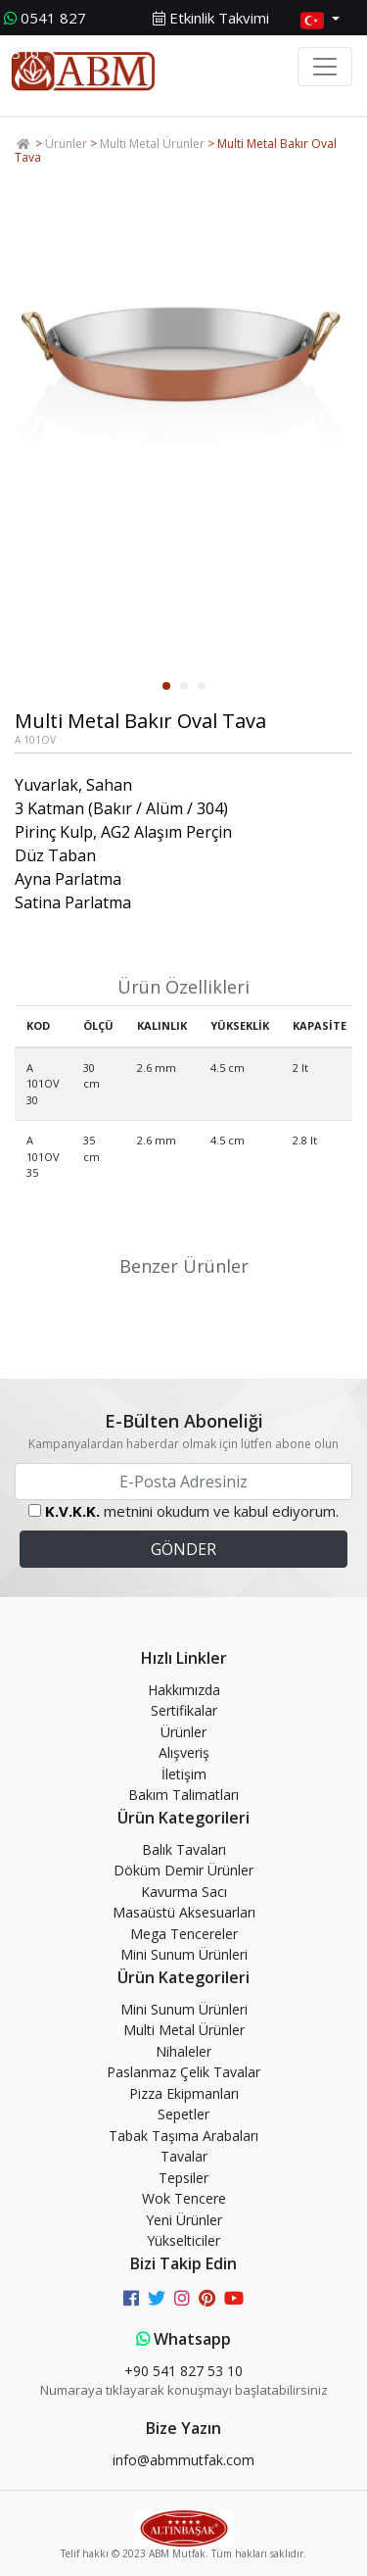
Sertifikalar (184, 1710)
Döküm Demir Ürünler (183, 1870)
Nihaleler (183, 2051)
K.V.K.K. (72, 1511)
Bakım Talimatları (183, 1794)
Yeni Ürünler (184, 2220)
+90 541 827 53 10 (183, 2370)
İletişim (183, 1774)
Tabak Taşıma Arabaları (183, 2135)
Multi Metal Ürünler (152, 143)
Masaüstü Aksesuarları (184, 1912)
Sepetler (183, 2114)
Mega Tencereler (184, 1933)
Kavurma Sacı (184, 1891)
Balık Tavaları (184, 1849)
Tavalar (184, 2156)
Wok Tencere (184, 2198)
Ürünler (66, 143)
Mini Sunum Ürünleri (184, 1954)
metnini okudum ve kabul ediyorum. (192, 1511)
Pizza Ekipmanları (184, 2093)
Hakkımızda (184, 1689)
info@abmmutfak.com (183, 2460)
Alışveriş (184, 1752)
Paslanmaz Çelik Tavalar (183, 2072)
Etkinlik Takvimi (211, 17)
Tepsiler (183, 2177)
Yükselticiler (183, 2240)
